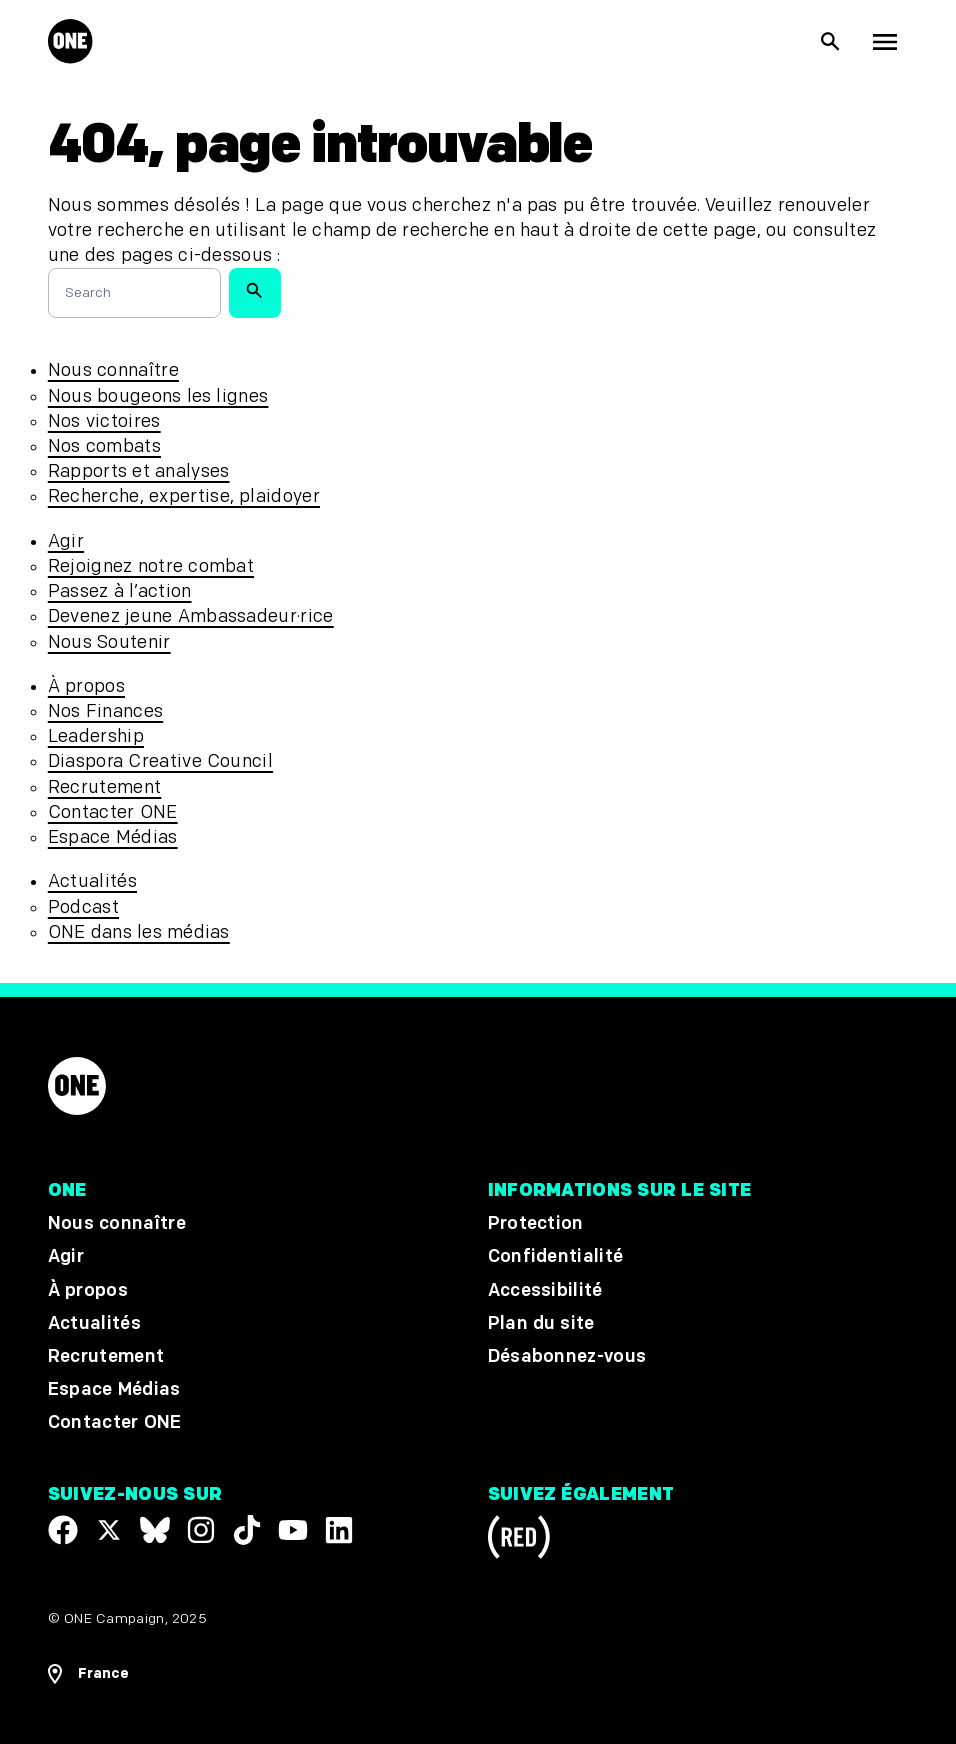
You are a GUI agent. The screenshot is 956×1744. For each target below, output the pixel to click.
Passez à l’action (120, 591)
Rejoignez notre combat (151, 566)
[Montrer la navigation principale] (885, 42)
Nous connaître (113, 370)
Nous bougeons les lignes (158, 396)
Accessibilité (545, 1290)
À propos (86, 686)
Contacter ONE (113, 812)
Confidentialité (556, 1257)
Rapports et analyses (139, 471)
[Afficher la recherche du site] (831, 42)
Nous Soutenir (109, 642)
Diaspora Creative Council (160, 761)
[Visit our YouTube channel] (293, 1530)
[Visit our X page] (109, 1530)
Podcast (83, 907)
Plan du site (541, 1323)
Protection (536, 1224)
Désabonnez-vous (567, 1356)
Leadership (96, 736)
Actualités (92, 881)
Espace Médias (113, 837)
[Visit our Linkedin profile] (339, 1530)
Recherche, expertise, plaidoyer (184, 496)
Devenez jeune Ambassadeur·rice (191, 616)
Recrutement (105, 787)
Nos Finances (105, 711)
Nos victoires (104, 421)
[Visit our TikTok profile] (247, 1530)
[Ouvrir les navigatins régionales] (88, 1674)
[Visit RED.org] (519, 1540)
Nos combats (104, 446)
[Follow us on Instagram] (201, 1530)
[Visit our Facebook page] (63, 1530)
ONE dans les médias (139, 932)
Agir (66, 541)
